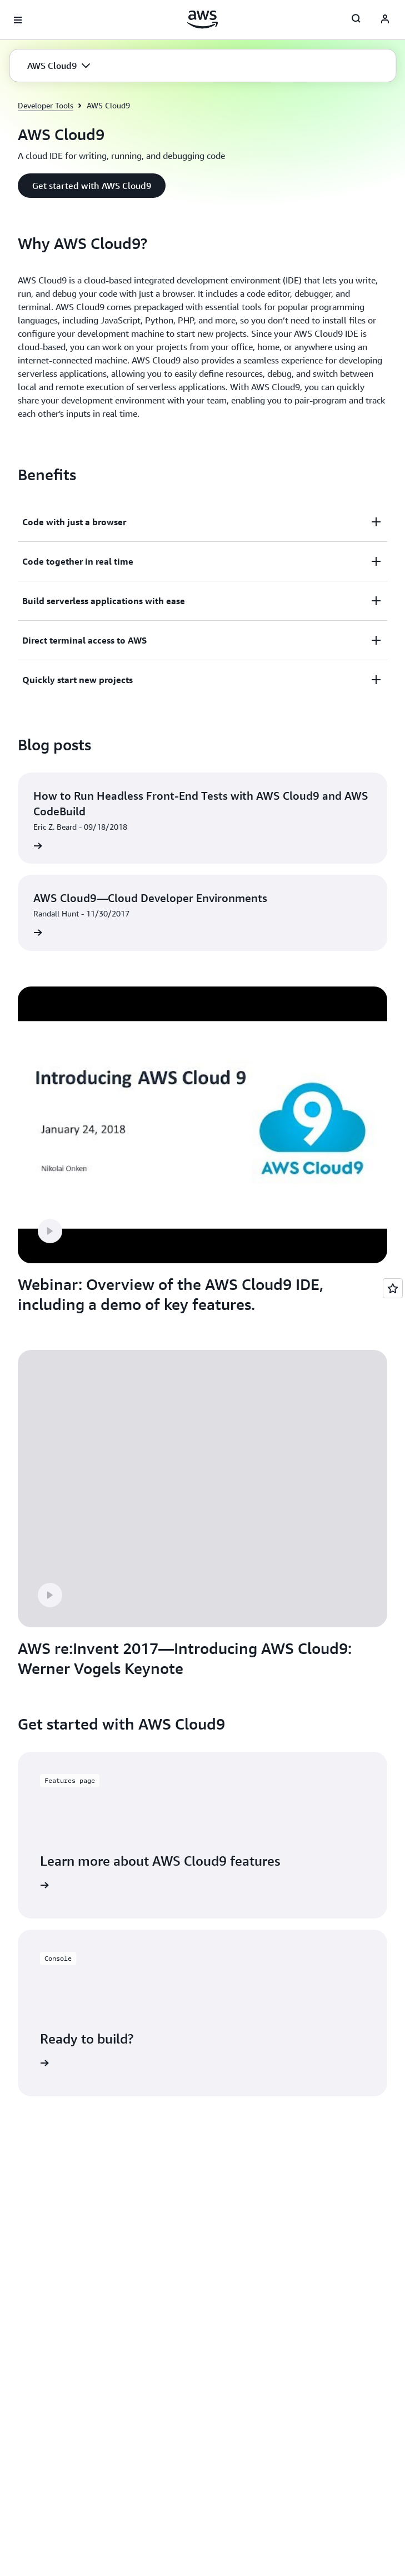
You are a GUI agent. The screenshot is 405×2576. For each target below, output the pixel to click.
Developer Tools (45, 105)
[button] (58, 66)
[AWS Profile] (385, 20)
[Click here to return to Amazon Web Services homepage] (202, 19)
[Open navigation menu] (18, 20)
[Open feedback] (393, 1288)
